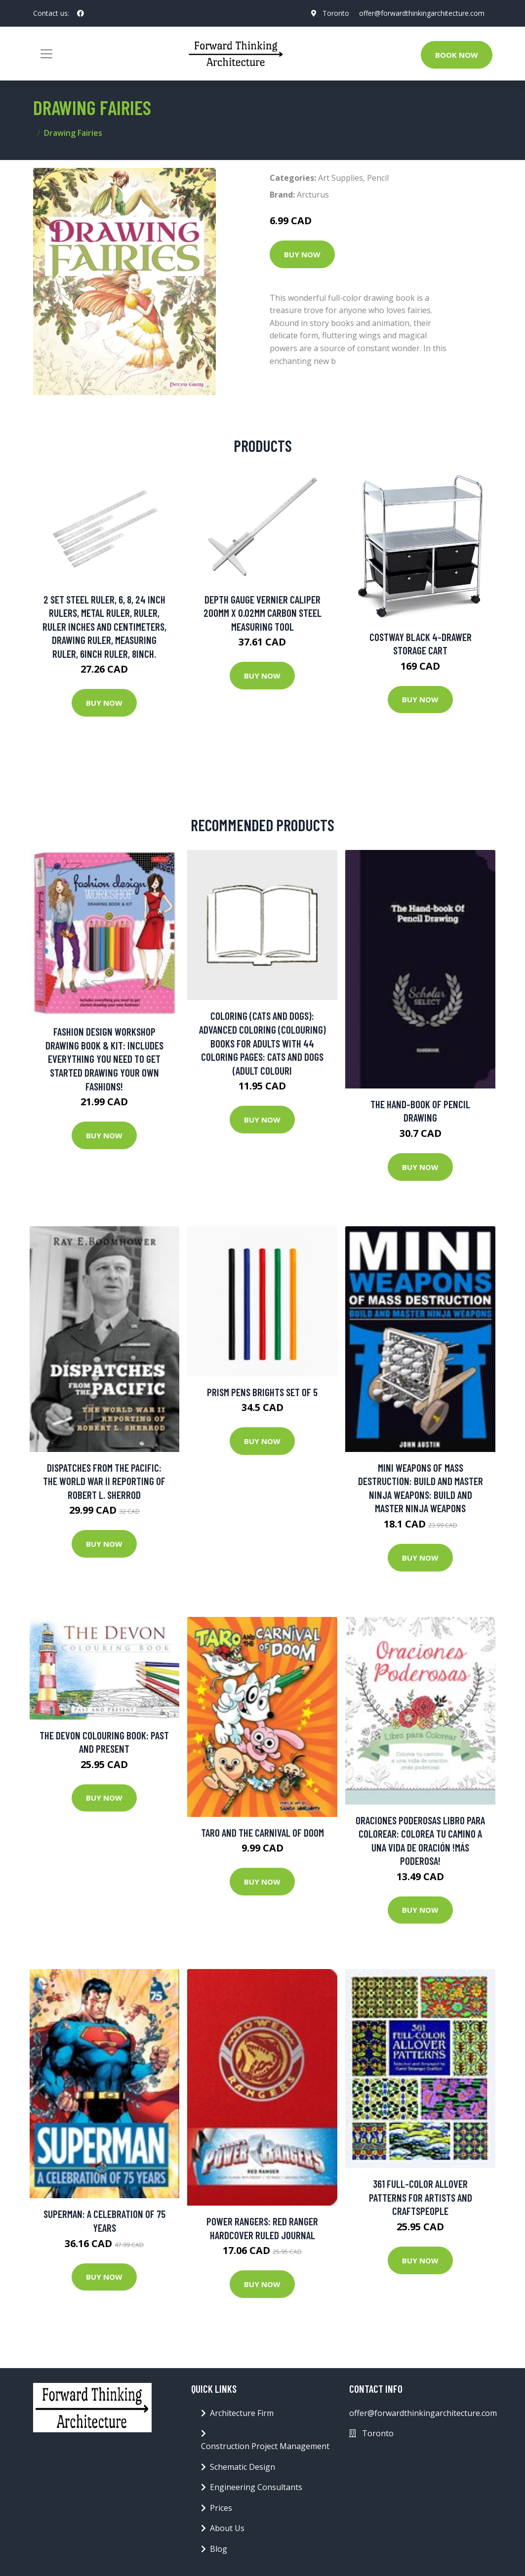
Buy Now (302, 254)
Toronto (336, 13)
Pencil (378, 177)
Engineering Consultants (256, 2487)
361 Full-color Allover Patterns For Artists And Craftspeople (420, 2197)
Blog (218, 2548)
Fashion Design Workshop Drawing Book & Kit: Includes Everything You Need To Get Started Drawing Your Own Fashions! (104, 1058)
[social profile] (80, 13)
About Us (227, 2528)
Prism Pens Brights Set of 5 (262, 1392)
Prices (221, 2507)
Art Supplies (340, 177)
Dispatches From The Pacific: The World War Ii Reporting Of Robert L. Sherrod (104, 1481)
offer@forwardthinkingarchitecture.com (422, 13)
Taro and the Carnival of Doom (262, 1832)
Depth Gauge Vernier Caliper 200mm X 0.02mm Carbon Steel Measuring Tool (262, 613)
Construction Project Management (265, 2446)
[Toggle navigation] (46, 53)
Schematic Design (242, 2466)
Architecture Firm (242, 2413)
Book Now (456, 55)
